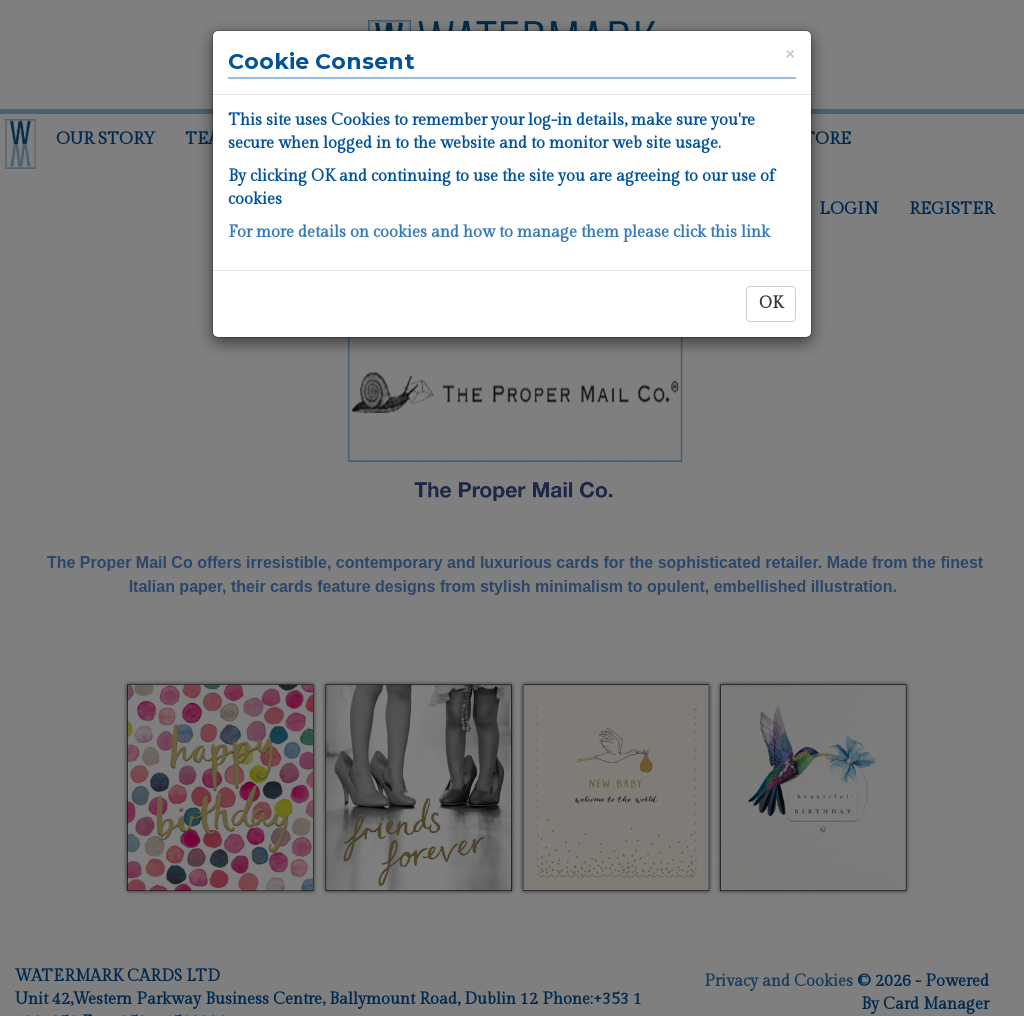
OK (771, 303)
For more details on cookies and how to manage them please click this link (499, 232)
